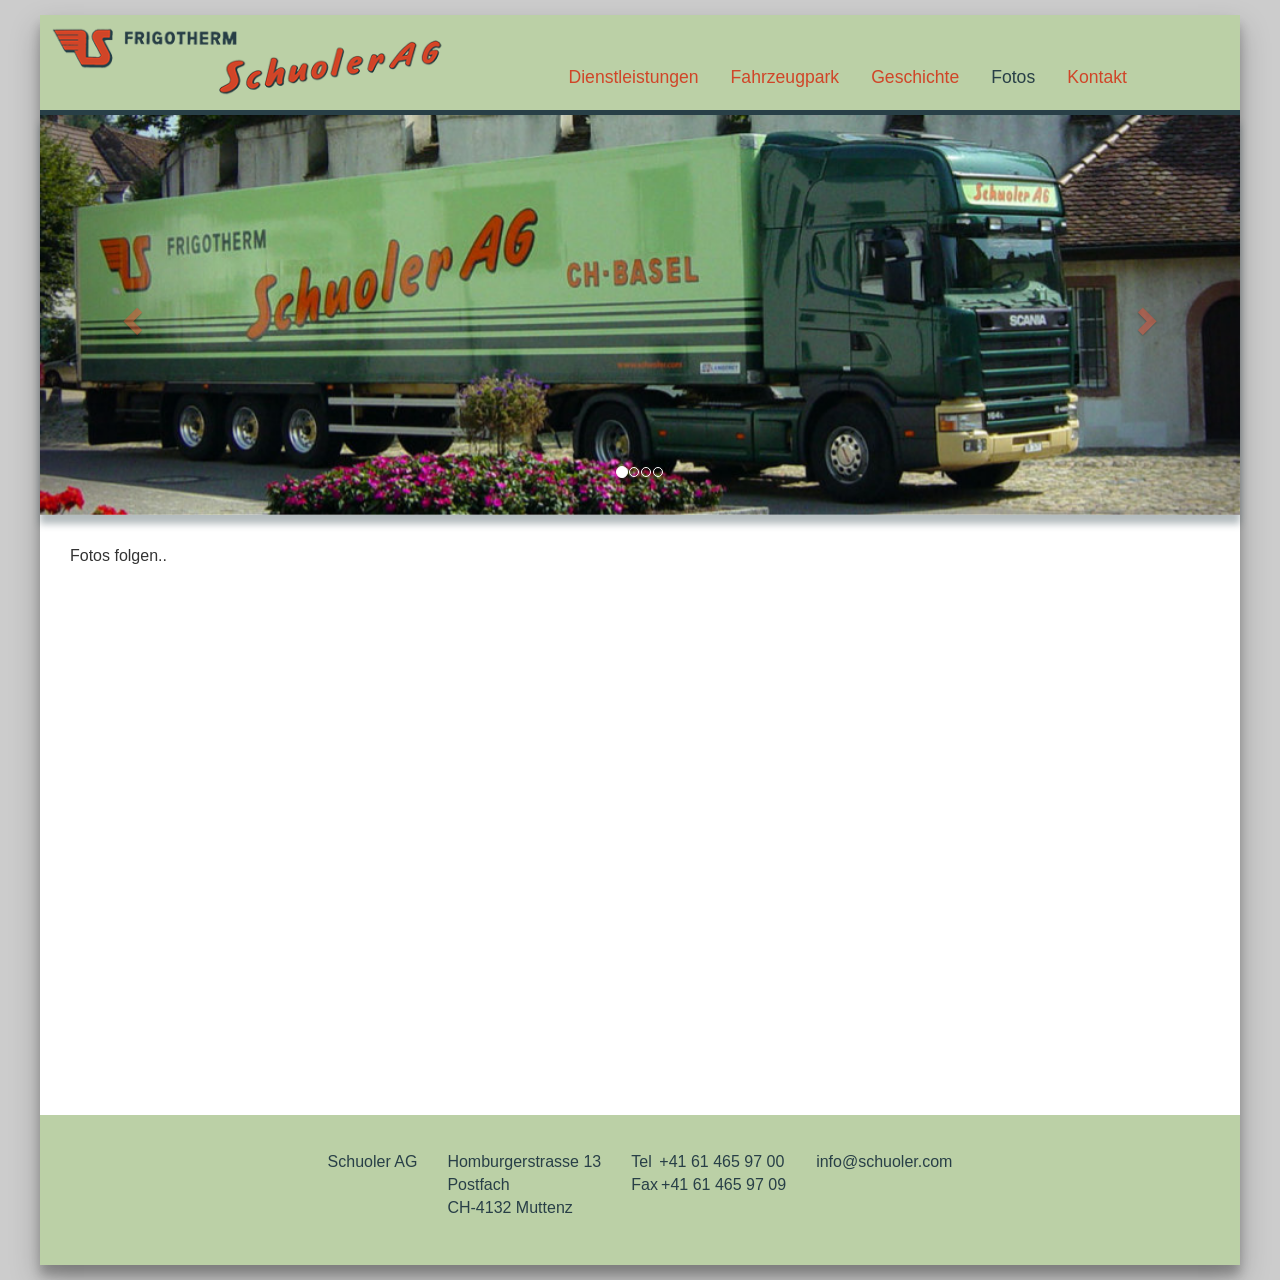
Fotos (1013, 77)
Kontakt (1097, 77)
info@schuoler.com (884, 1161)
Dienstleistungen (634, 77)
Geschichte (915, 77)
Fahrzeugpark (785, 77)
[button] (130, 315)
